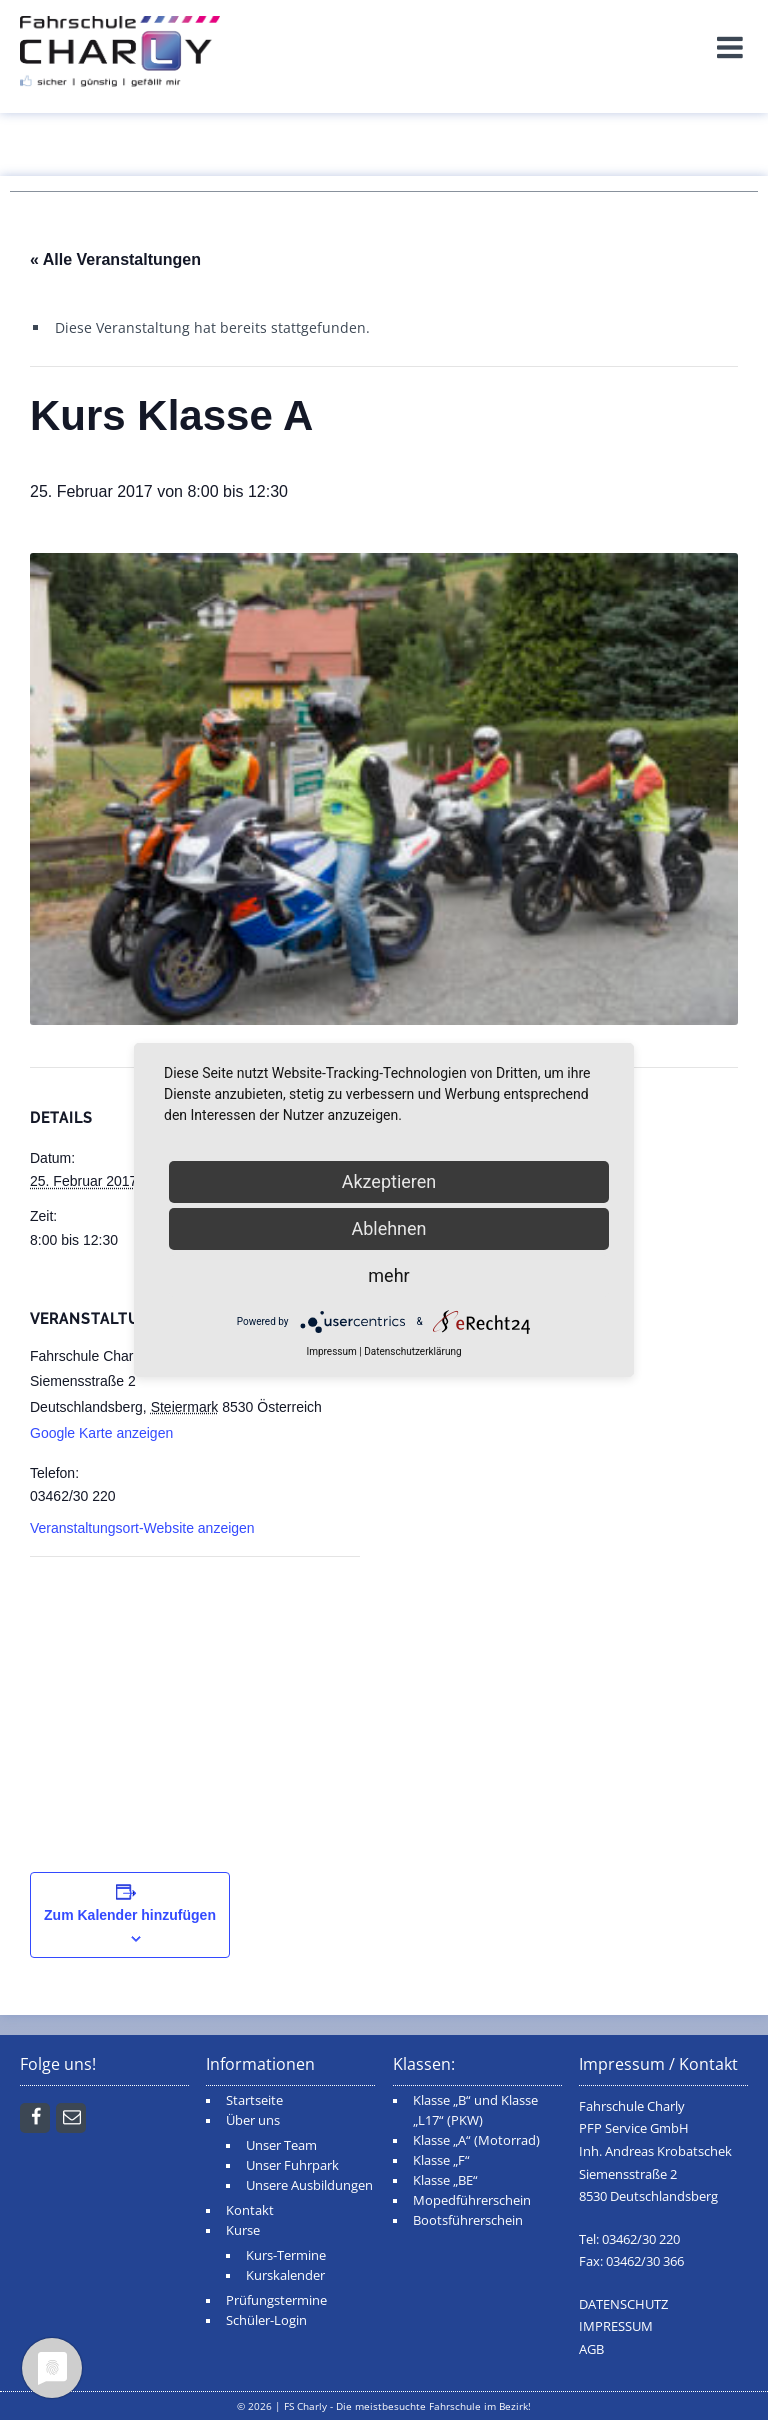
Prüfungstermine (276, 2300)
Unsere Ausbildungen (309, 2185)
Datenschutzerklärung (412, 1351)
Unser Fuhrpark (292, 2165)
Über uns (253, 2120)
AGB (591, 2349)
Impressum (331, 1351)
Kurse (243, 2230)
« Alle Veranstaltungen (115, 259)
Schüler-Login (266, 2320)
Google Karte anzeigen (101, 1433)
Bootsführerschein (468, 2220)
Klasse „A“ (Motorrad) (476, 2140)
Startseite (254, 2100)
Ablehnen (388, 1228)
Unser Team (281, 2145)
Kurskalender (285, 2275)
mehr (388, 1275)
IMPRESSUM (616, 2326)
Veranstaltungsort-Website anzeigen (142, 1528)
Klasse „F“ (441, 2160)
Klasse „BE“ (445, 2180)
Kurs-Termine (286, 2255)
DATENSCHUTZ (623, 2304)
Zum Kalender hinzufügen (130, 1915)
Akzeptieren (389, 1181)
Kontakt (250, 2210)
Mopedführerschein (472, 2200)
